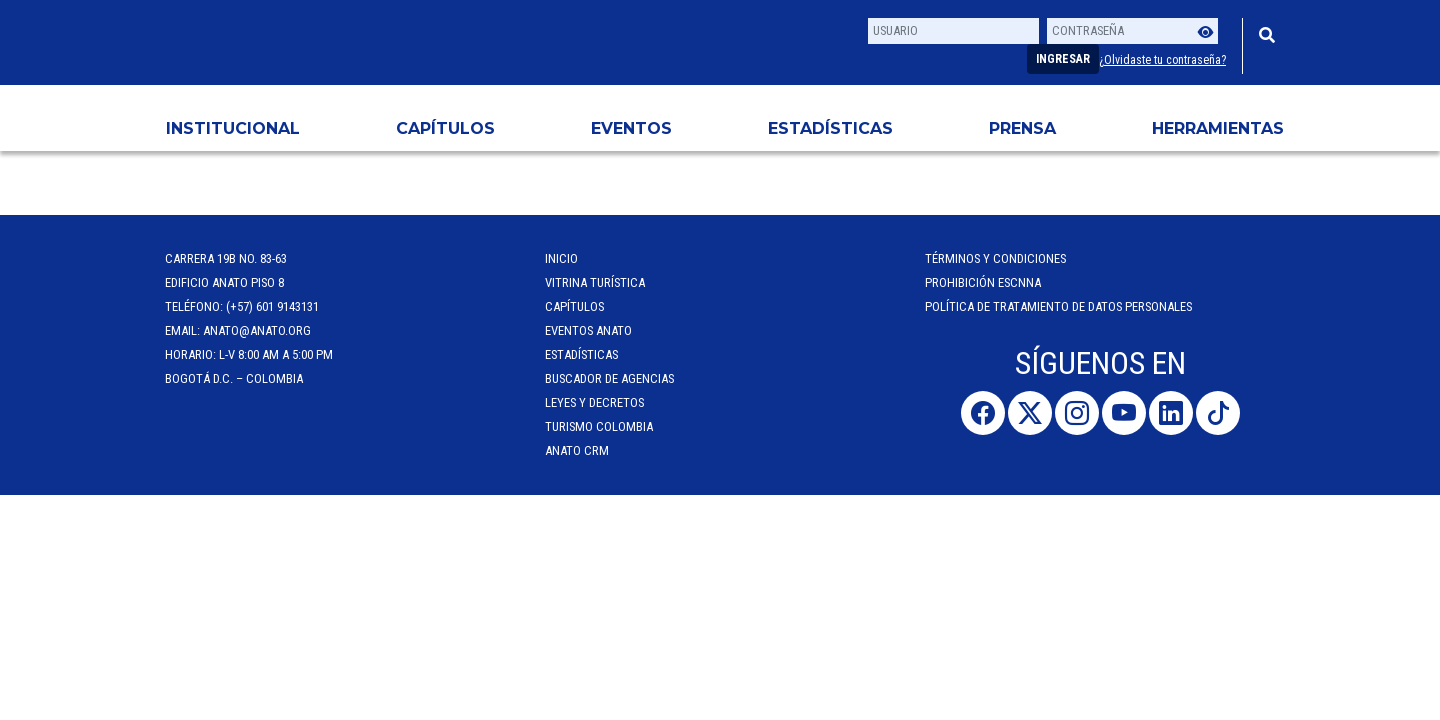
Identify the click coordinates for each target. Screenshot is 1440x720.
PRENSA (1022, 128)
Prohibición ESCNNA (983, 282)
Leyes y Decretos (594, 402)
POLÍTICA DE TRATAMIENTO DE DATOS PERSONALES (1058, 306)
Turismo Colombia (599, 426)
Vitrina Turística (595, 282)
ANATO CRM (577, 450)
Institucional (233, 128)
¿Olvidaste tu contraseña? (1162, 60)
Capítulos (445, 128)
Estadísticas (830, 128)
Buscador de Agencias (609, 378)
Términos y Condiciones (995, 258)
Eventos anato (588, 330)
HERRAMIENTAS (1218, 128)
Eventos (631, 128)
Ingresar (1063, 59)
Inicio (561, 258)
